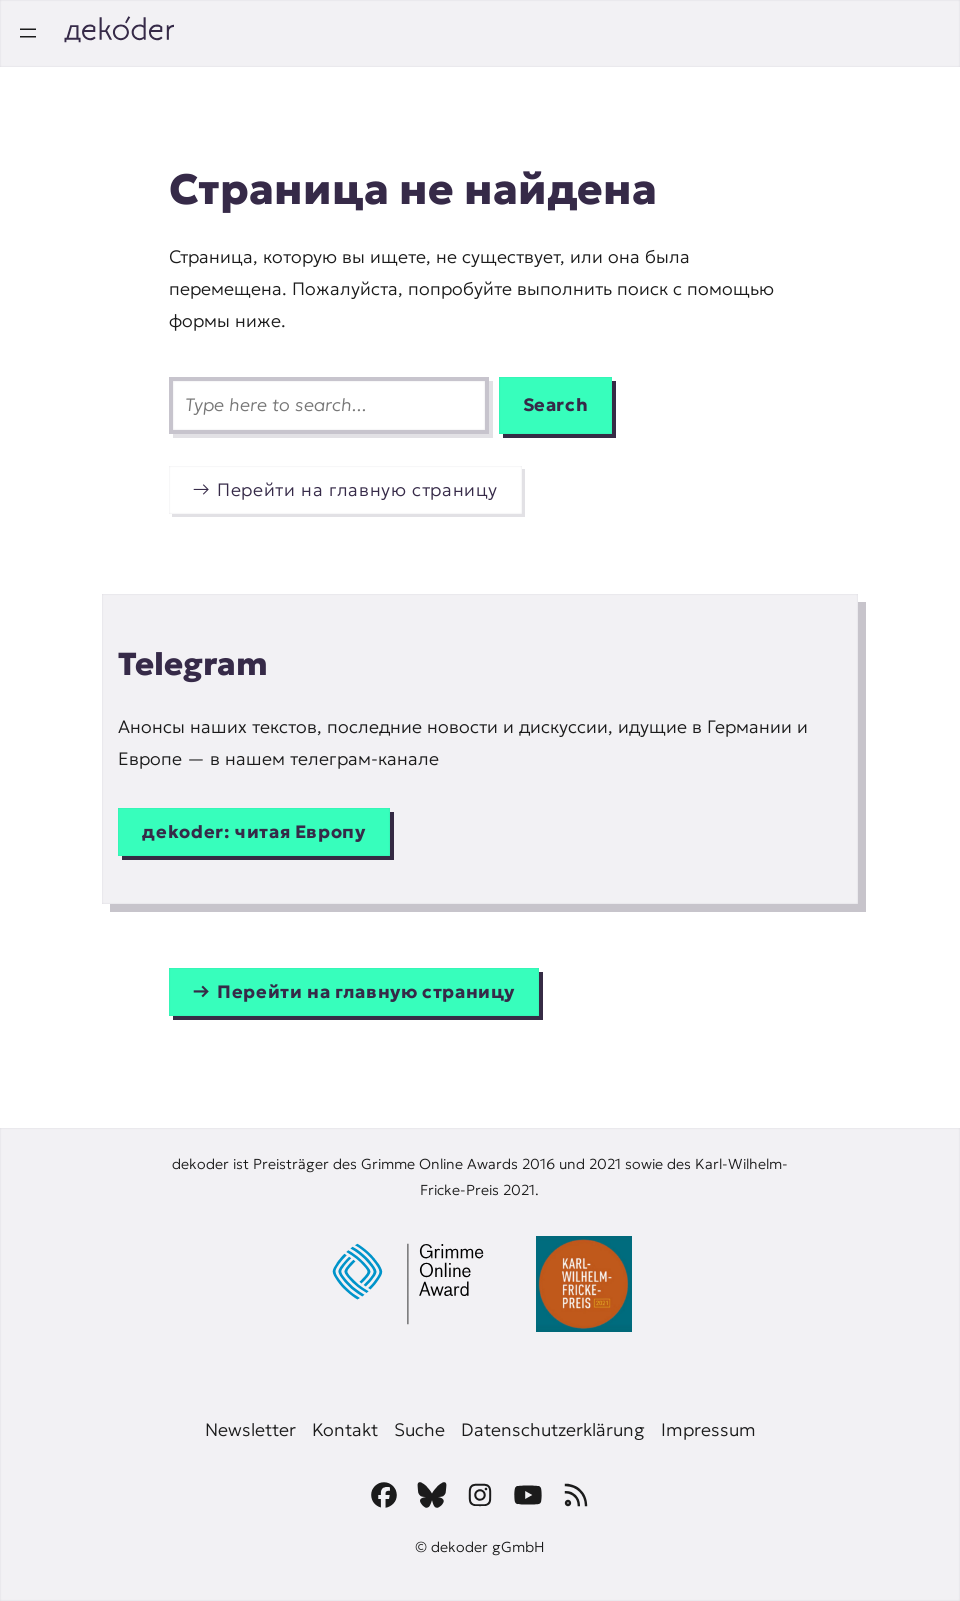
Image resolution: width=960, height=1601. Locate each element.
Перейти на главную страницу (357, 490)
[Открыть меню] (28, 33)
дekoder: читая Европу (253, 832)
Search (556, 405)
